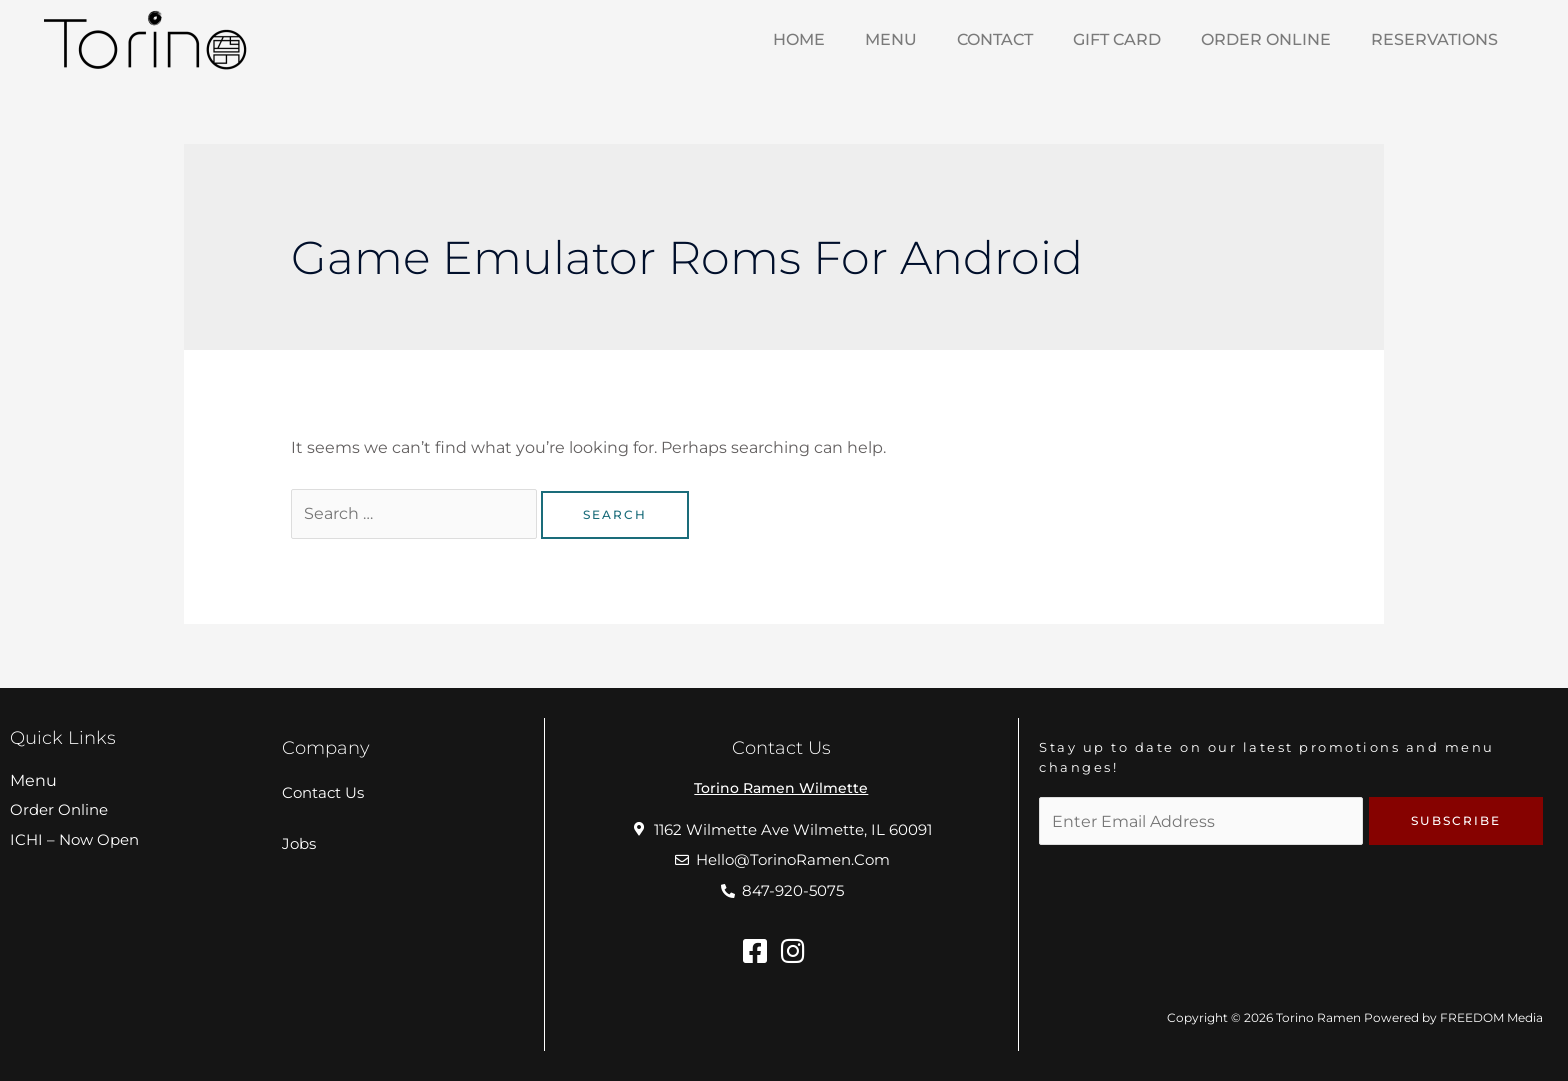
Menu (33, 780)
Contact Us (323, 792)
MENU (891, 39)
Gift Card (1117, 39)
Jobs (299, 843)
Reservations (1434, 39)
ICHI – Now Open (74, 839)
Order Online (1266, 39)
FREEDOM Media (1491, 1017)
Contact (995, 39)
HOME (799, 39)
